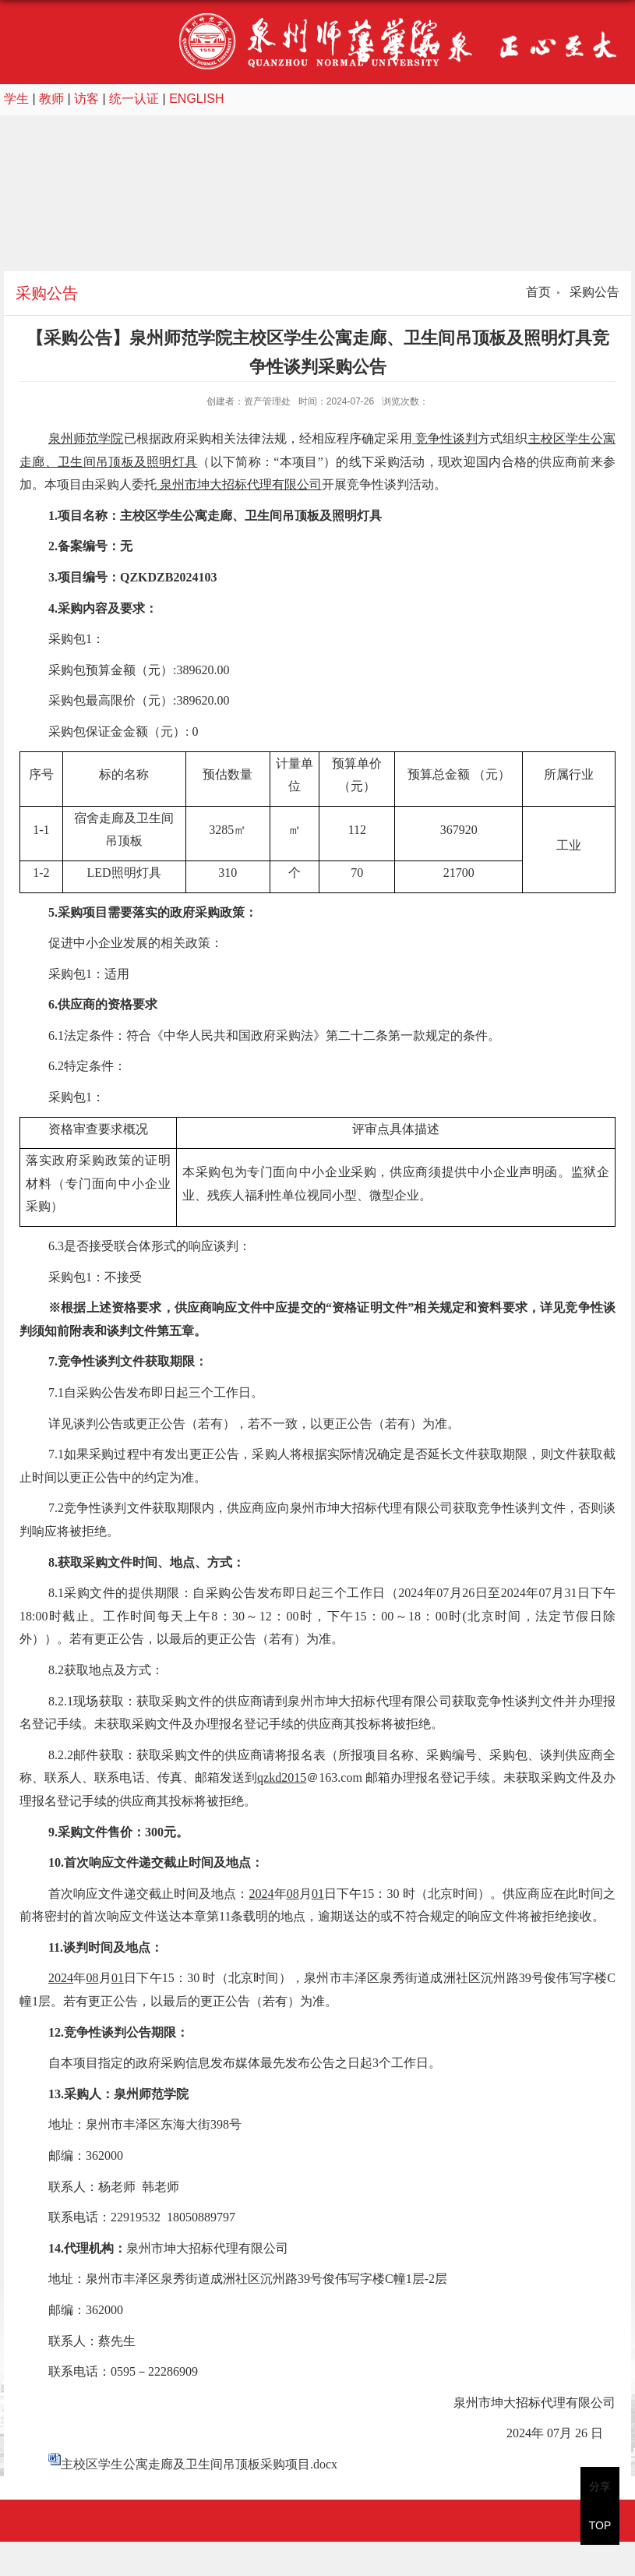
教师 (51, 98)
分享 (600, 2486)
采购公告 (592, 292)
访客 (86, 98)
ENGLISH (196, 98)
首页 (538, 292)
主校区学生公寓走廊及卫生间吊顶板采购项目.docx (199, 2464)
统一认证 (134, 98)
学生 (16, 98)
